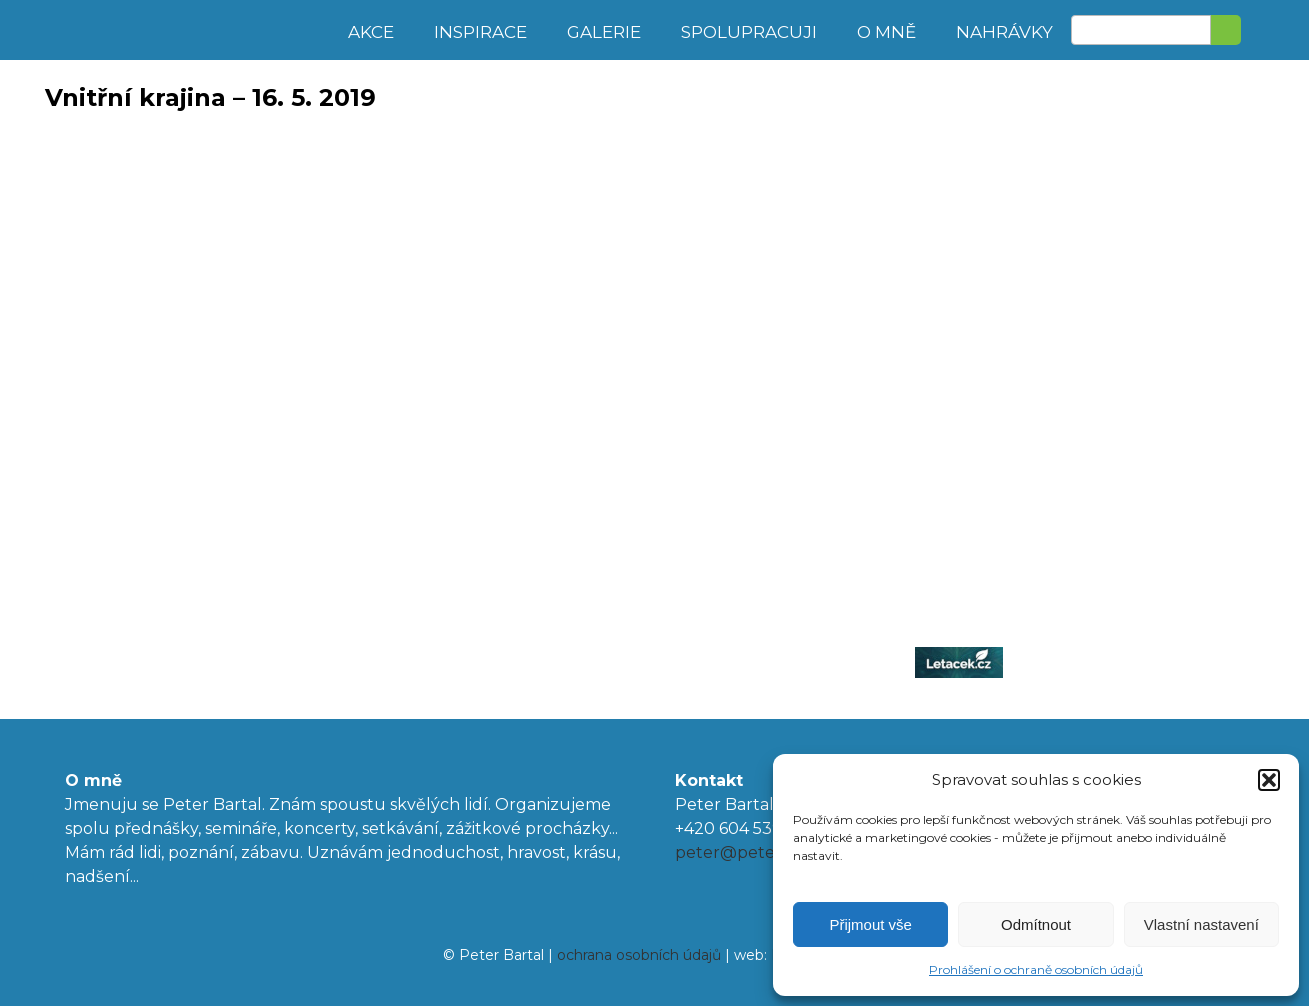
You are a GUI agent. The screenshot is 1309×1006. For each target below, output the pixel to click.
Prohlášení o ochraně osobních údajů (1036, 969)
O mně (886, 32)
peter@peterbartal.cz (763, 852)
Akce (371, 32)
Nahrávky (1004, 32)
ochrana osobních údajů (639, 955)
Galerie (604, 32)
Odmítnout (1036, 924)
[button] (1269, 780)
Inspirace (480, 32)
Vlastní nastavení (1201, 924)
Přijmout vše (870, 924)
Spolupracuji (749, 32)
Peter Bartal (187, 30)
